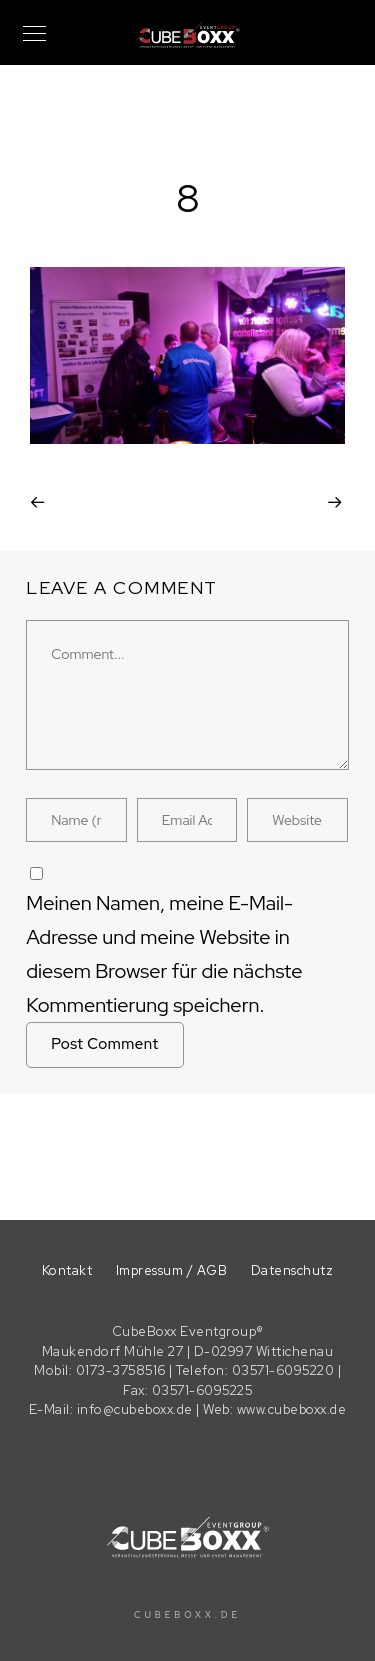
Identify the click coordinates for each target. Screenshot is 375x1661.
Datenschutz (292, 1270)
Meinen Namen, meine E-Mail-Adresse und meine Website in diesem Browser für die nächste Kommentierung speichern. (164, 954)
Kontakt (67, 1270)
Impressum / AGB (172, 1270)
